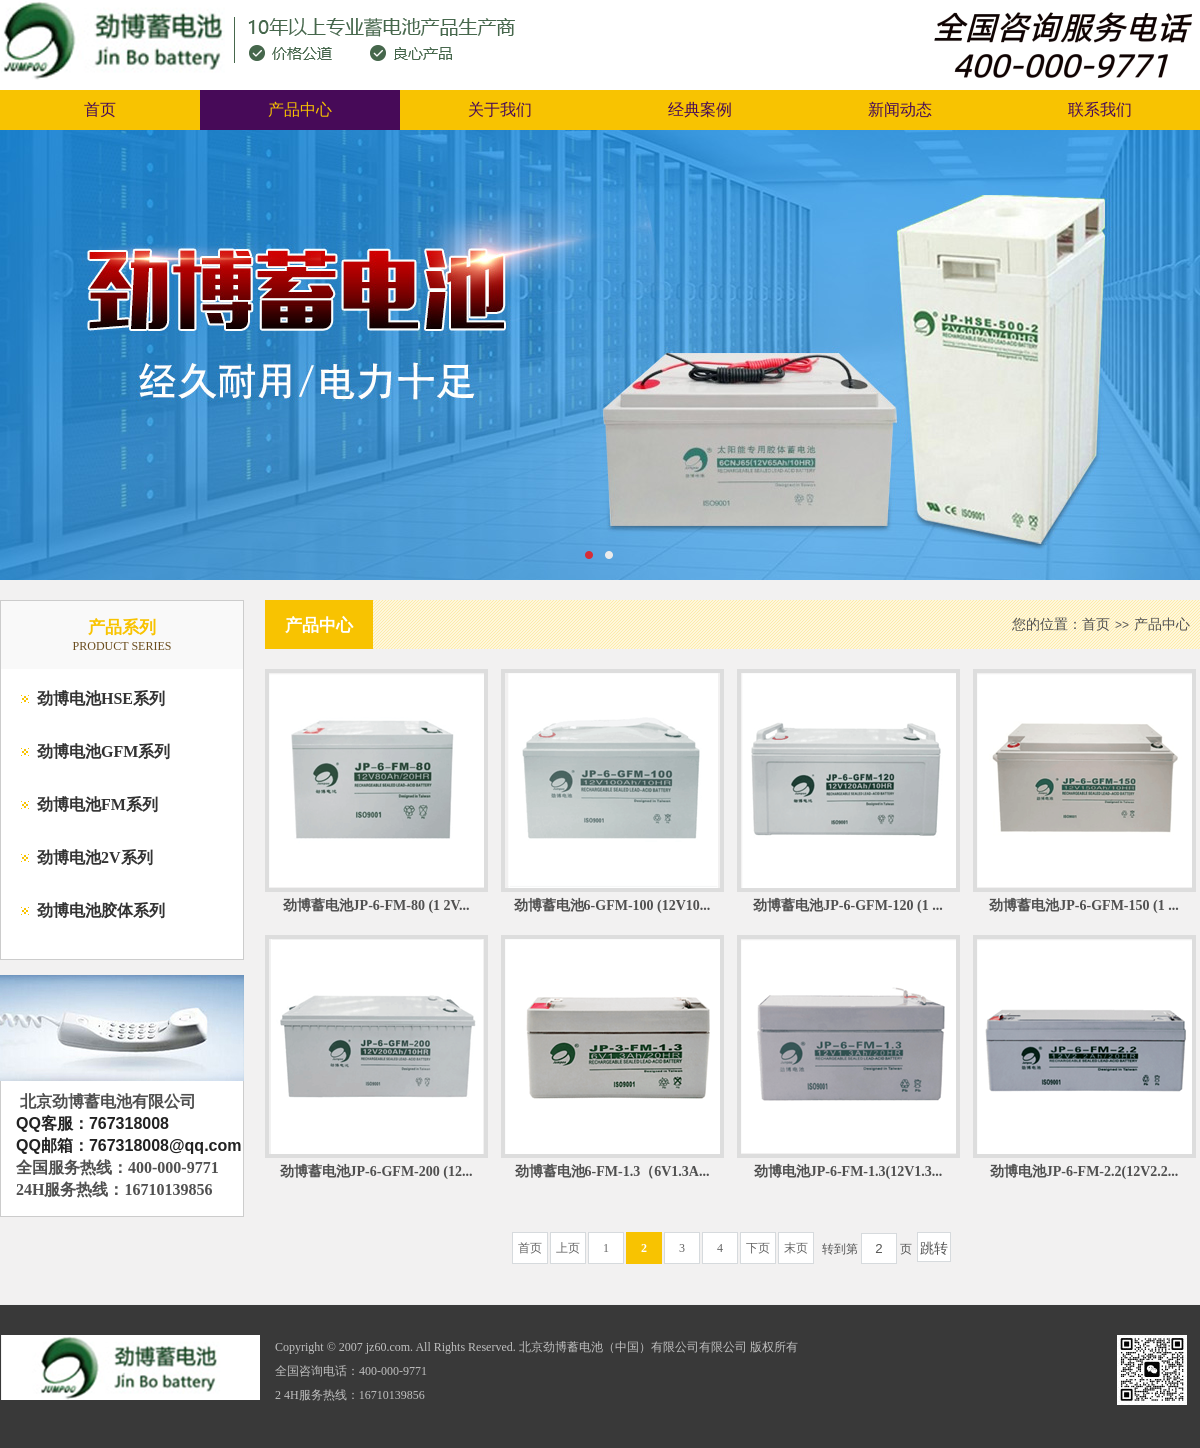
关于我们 (500, 109)
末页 (796, 1248)
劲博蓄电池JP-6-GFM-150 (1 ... (1083, 905)
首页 (100, 109)
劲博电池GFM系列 (103, 751)
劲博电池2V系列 (95, 857)
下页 (758, 1248)
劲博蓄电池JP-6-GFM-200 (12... (376, 1171)
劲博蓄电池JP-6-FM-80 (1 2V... (376, 905)
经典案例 (700, 109)
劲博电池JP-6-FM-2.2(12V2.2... (1084, 1171)
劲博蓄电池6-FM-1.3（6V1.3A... (612, 1171)
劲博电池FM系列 (97, 804)
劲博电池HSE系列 (101, 698)
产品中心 (300, 109)
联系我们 (1100, 109)
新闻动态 (900, 109)
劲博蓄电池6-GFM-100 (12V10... (612, 905)
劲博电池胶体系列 (101, 910)
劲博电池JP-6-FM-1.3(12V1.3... (848, 1171)
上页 (568, 1248)
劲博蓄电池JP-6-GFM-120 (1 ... (847, 905)
